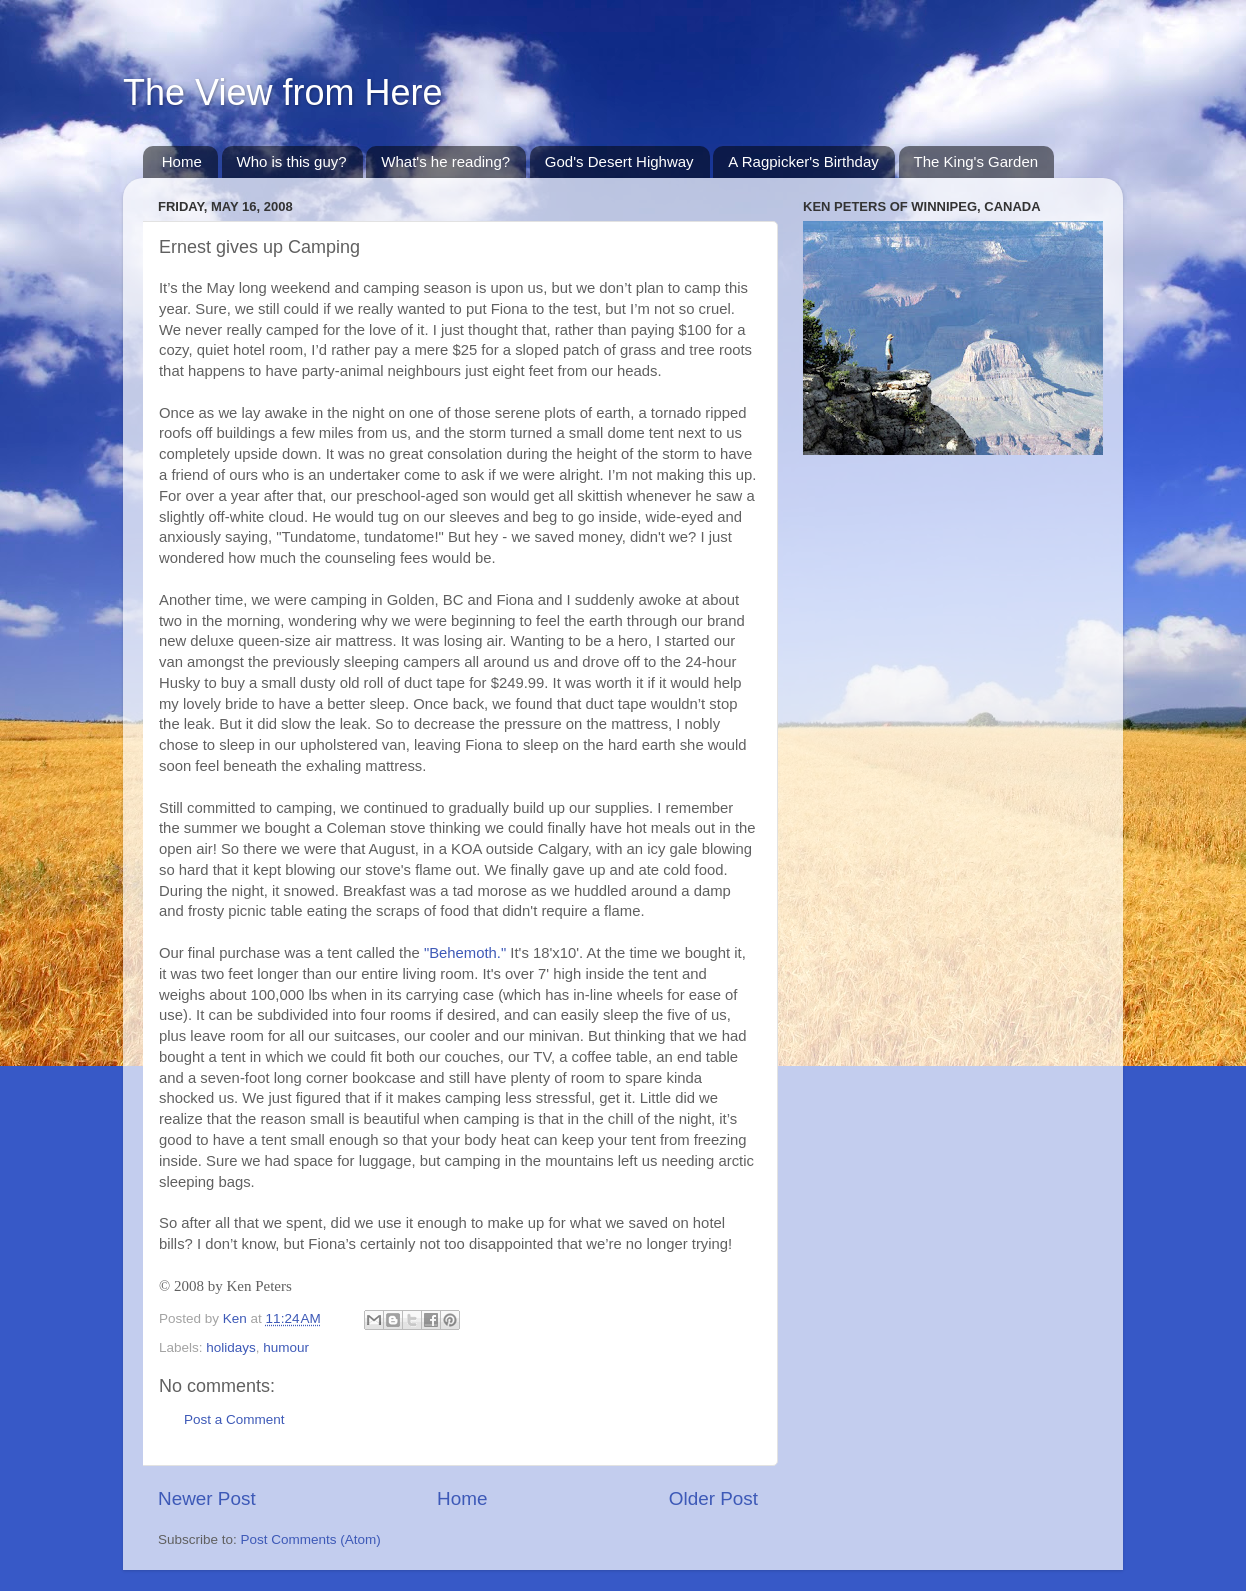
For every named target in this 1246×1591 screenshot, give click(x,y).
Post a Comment (234, 1419)
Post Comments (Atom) (311, 1539)
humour (286, 1347)
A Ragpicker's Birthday (803, 161)
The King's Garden (976, 161)
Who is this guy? (292, 161)
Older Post (713, 1498)
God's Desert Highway (619, 161)
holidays (231, 1347)
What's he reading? (445, 161)
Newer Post (207, 1498)
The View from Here (282, 92)
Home (182, 161)
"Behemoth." (465, 953)
